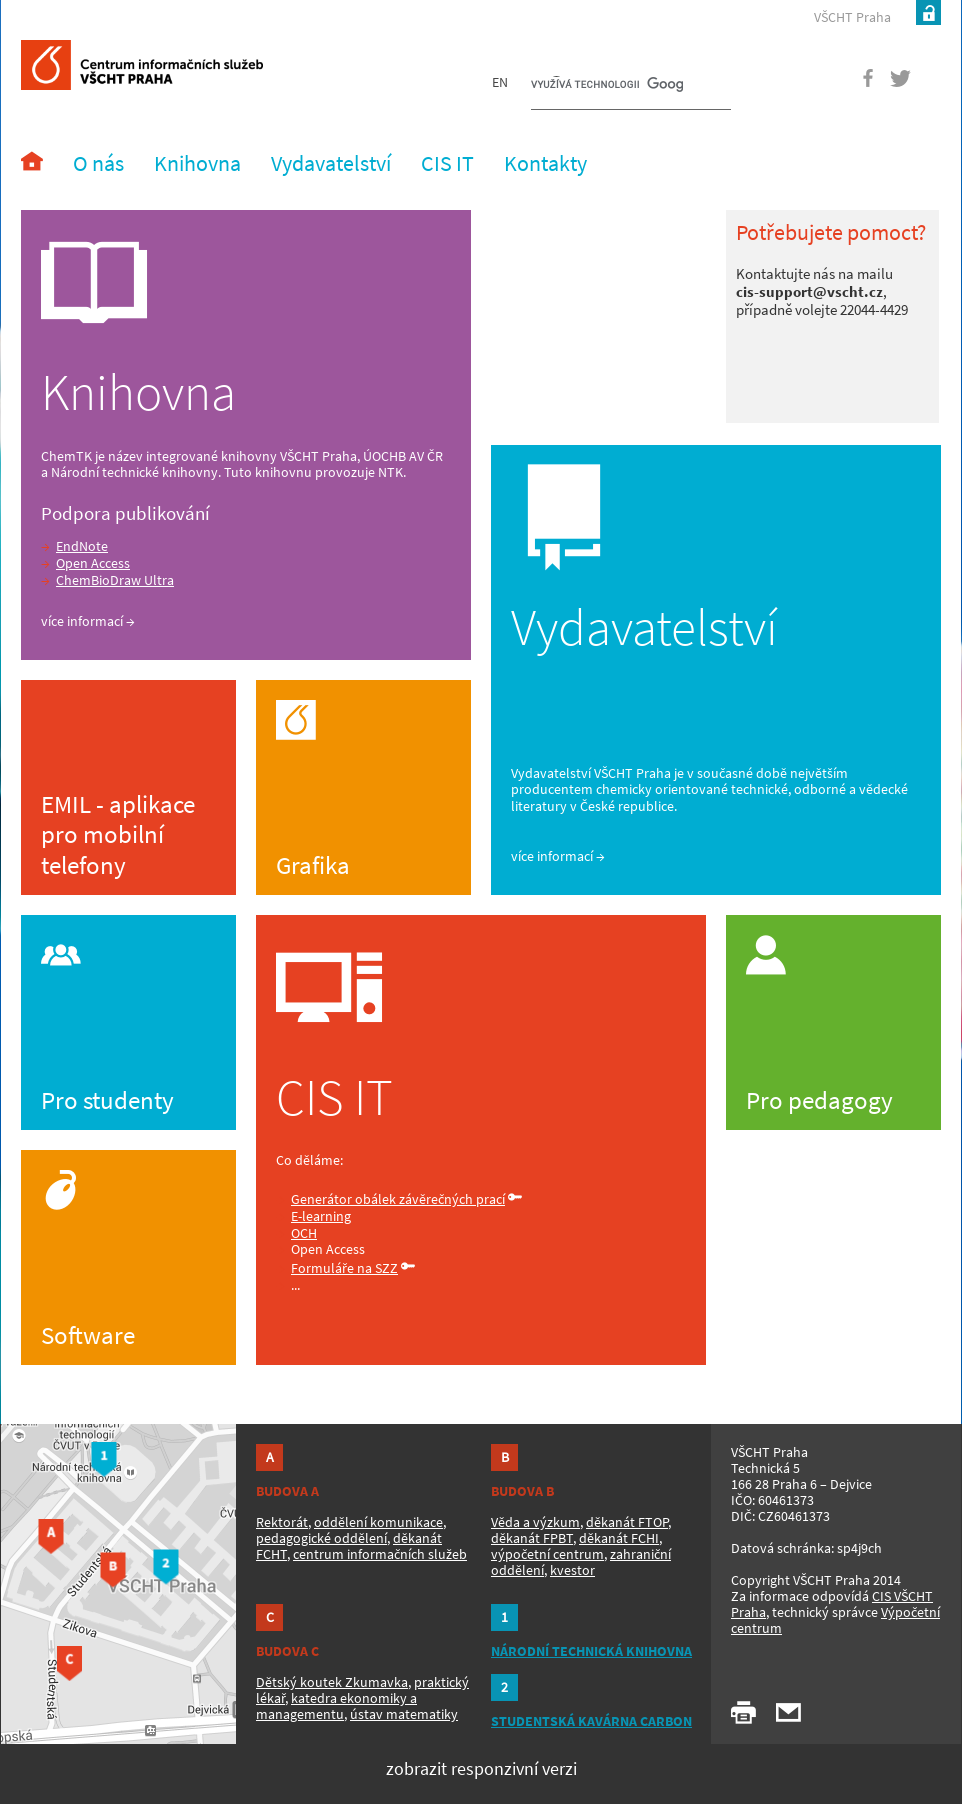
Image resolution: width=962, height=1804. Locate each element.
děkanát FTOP (627, 1522)
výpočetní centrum (547, 1554)
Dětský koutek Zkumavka (332, 1682)
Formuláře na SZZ (344, 1268)
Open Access (93, 563)
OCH (304, 1233)
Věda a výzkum (535, 1522)
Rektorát (282, 1522)
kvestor (572, 1570)
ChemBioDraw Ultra (115, 580)
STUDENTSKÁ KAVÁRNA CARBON (591, 1721)
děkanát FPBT (532, 1538)
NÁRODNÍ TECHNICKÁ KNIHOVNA (591, 1651)
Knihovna (138, 392)
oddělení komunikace (378, 1522)
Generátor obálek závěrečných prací (398, 1199)
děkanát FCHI (619, 1538)
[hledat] (607, 86)
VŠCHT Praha (852, 17)
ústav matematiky (404, 1714)
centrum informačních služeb (380, 1554)
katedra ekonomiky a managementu (336, 1706)
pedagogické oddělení (321, 1538)
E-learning (321, 1216)
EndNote (82, 546)
